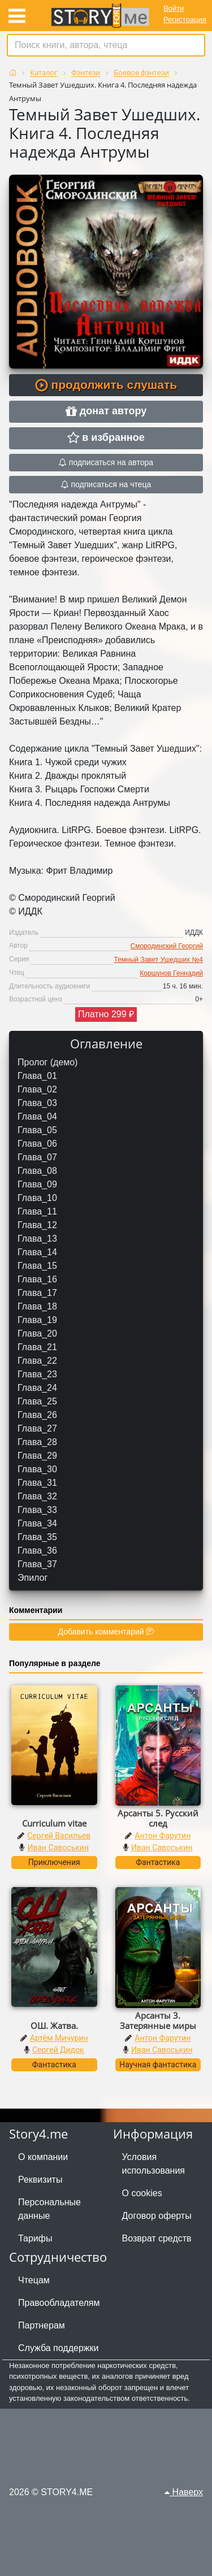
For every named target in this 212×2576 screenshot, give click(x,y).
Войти (173, 8)
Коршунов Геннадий (171, 973)
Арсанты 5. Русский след (158, 1818)
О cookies (142, 2193)
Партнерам (41, 2325)
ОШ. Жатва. (54, 2025)
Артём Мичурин (59, 2037)
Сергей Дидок (58, 2049)
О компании (43, 2157)
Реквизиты (40, 2179)
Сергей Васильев (58, 1835)
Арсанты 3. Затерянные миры (158, 2020)
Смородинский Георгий (167, 946)
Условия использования (153, 2163)
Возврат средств (157, 2238)
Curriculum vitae (54, 1823)
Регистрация (184, 19)
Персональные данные (49, 2209)
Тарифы (35, 2238)
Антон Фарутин (163, 1835)
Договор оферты (157, 2216)
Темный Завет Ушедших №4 (158, 960)
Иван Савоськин (58, 1847)
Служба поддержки (58, 2348)
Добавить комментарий (106, 1631)
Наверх (184, 2492)
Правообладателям (59, 2303)
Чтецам (34, 2280)
